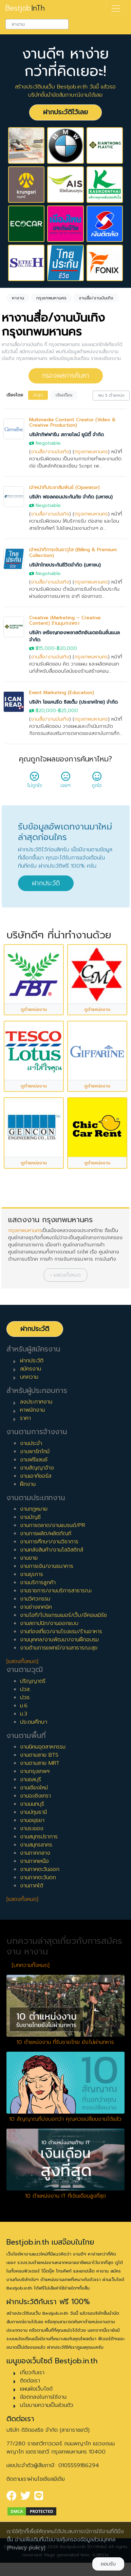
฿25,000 (68, 710)
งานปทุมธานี (33, 1812)
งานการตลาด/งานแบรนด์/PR (52, 1525)
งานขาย (29, 1558)
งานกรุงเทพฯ (35, 1771)
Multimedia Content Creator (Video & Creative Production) (72, 422)
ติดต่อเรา (30, 2381)
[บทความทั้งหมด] (31, 1965)
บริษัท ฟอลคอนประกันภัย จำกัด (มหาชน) (71, 497)
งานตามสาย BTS (39, 1755)
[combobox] (37, 24)
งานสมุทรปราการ (39, 1837)
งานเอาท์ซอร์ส (35, 1476)
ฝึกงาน (28, 1484)
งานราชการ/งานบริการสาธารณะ (56, 1591)
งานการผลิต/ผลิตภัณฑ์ (45, 1533)
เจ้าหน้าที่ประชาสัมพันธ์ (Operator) (64, 487)
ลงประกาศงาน (36, 1402)
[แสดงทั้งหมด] (22, 1661)
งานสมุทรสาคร (36, 1845)
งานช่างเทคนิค (36, 1607)
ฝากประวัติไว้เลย (65, 112)
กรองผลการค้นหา (65, 375)
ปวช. (25, 1697)
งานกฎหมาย (34, 1509)
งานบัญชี (30, 1517)
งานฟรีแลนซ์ (34, 1460)
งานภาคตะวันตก (38, 1877)
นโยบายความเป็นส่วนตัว (46, 2405)
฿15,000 (45, 648)
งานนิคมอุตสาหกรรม (43, 1747)
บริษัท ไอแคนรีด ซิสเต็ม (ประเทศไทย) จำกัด (73, 702)
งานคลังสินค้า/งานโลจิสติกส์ (51, 1550)
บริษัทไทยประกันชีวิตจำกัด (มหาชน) (65, 565)
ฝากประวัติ (46, 883)
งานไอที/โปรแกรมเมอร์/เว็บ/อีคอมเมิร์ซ (63, 1615)
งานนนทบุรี (32, 1804)
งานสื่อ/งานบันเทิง (50, 451)
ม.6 (23, 1706)
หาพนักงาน (32, 1410)
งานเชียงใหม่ (34, 1788)
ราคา (25, 1418)
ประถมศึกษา (33, 1722)
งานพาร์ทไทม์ (35, 1451)
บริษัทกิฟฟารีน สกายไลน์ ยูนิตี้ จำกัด (66, 434)
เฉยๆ (65, 782)
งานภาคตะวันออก (39, 1869)
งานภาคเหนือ (34, 1861)
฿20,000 (67, 648)
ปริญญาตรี (32, 1681)
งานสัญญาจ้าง (37, 1468)
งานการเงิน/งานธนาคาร (46, 1566)
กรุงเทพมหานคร (91, 451)
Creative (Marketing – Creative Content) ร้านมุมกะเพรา (65, 620)
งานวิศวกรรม (35, 1599)
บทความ (29, 1377)
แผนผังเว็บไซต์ (36, 2389)
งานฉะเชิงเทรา (35, 1796)
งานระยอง (31, 1828)
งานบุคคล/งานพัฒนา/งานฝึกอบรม (59, 1640)
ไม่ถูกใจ (34, 782)
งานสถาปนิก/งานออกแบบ (49, 1623)
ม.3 (23, 1714)
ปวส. (25, 1689)
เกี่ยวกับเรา (32, 2372)
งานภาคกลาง (35, 1853)
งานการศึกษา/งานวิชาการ (49, 1542)
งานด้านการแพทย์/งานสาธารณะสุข (58, 1648)
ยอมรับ (108, 2563)
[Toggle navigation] (116, 8)
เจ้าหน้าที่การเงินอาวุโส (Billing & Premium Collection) (73, 552)
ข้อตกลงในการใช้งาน (43, 2397)
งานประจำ (31, 1443)
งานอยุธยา (32, 1820)
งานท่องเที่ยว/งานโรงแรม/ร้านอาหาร (61, 1631)
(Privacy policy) (26, 2548)
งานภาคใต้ (31, 1886)
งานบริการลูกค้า (38, 1582)
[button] (65, 1275)
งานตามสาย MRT (39, 1763)
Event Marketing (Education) (61, 692)
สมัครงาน (30, 1369)
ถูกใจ (97, 782)
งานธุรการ (31, 1574)
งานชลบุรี (30, 1779)
